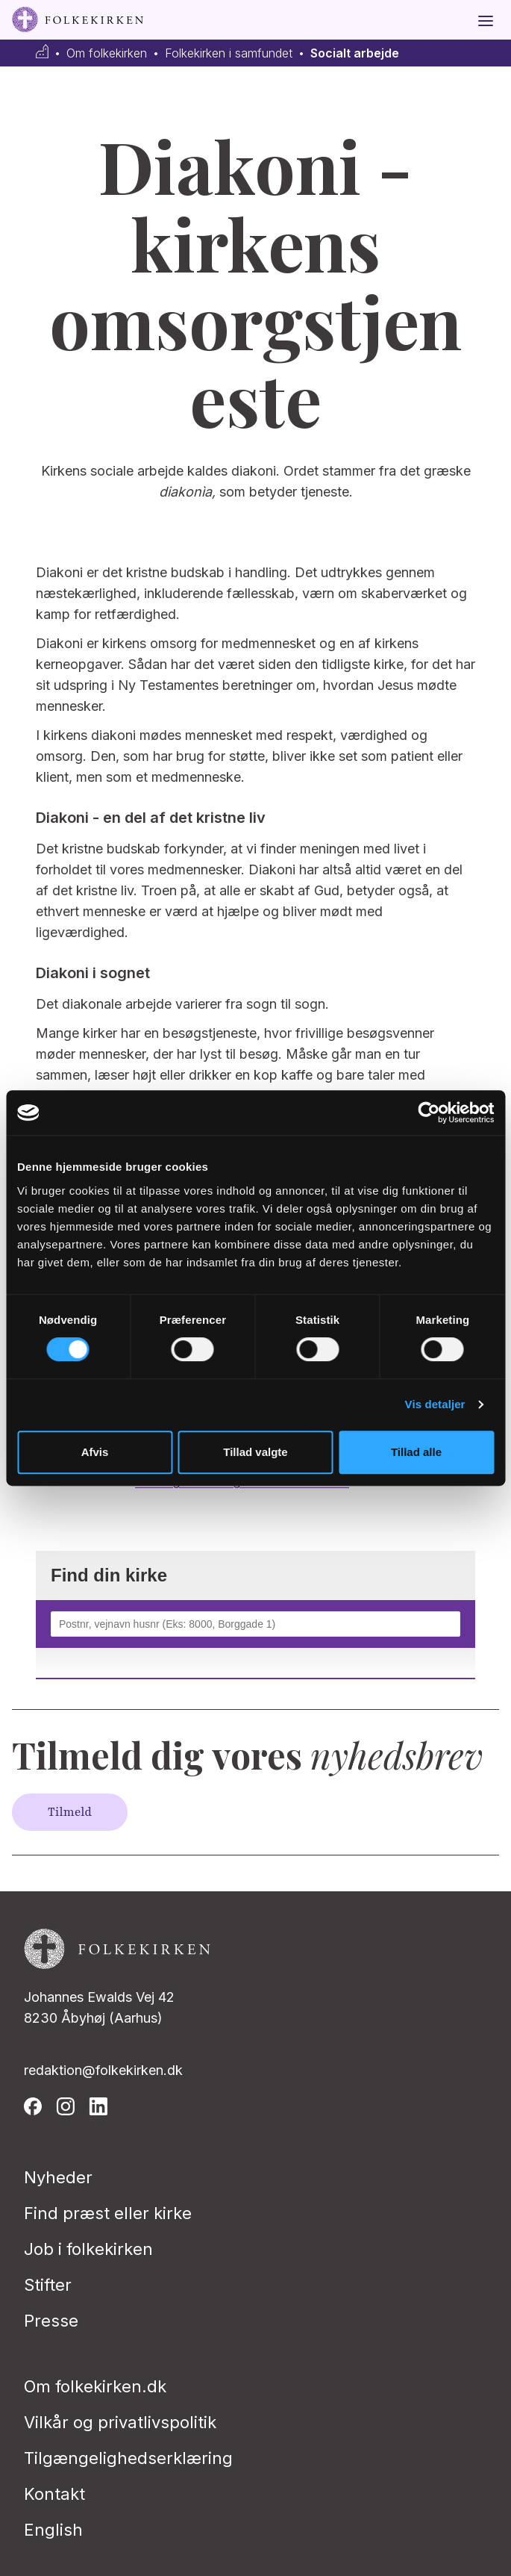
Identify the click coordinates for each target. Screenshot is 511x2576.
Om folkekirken (106, 53)
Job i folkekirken (88, 2249)
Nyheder (58, 2177)
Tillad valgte (255, 1452)
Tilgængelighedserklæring (128, 2458)
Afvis (95, 1452)
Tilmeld (70, 1812)
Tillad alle (416, 1452)
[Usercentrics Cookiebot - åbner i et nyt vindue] (428, 1112)
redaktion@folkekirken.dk (103, 2070)
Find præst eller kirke (108, 2213)
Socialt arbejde (354, 53)
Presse (51, 2321)
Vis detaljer (435, 1404)
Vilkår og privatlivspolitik (120, 2422)
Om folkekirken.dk (95, 2386)
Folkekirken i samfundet (228, 53)
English (53, 2530)
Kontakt (54, 2494)
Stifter (48, 2285)
